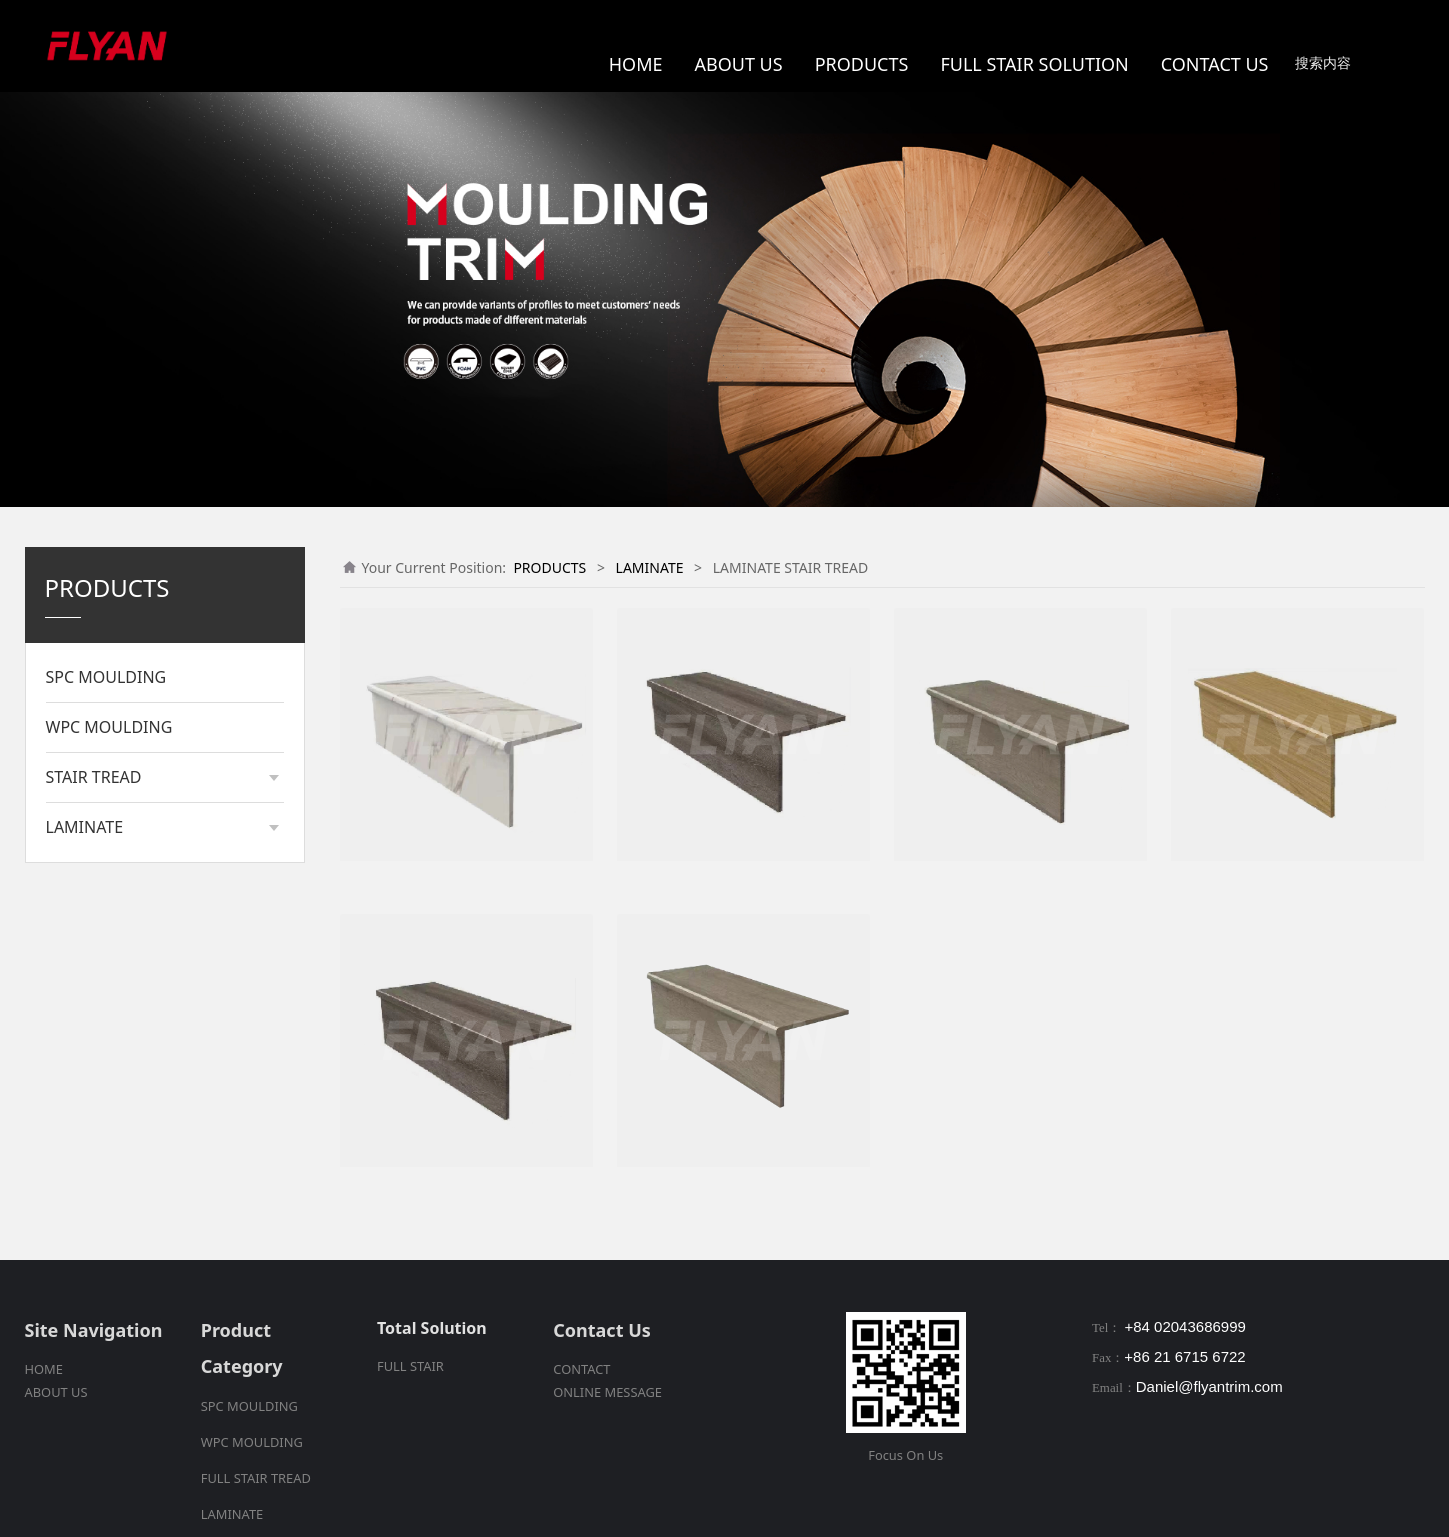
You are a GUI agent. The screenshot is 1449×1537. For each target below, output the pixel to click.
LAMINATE (85, 827)
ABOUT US (739, 64)
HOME (636, 64)
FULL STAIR (410, 1366)
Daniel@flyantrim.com (1209, 1386)
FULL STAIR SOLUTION (1034, 64)
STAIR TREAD (94, 777)
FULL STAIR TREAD (256, 1478)
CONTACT (581, 1369)
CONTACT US (1215, 64)
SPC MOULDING (106, 677)
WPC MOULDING (109, 727)
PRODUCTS (862, 64)
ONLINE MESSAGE (607, 1392)
